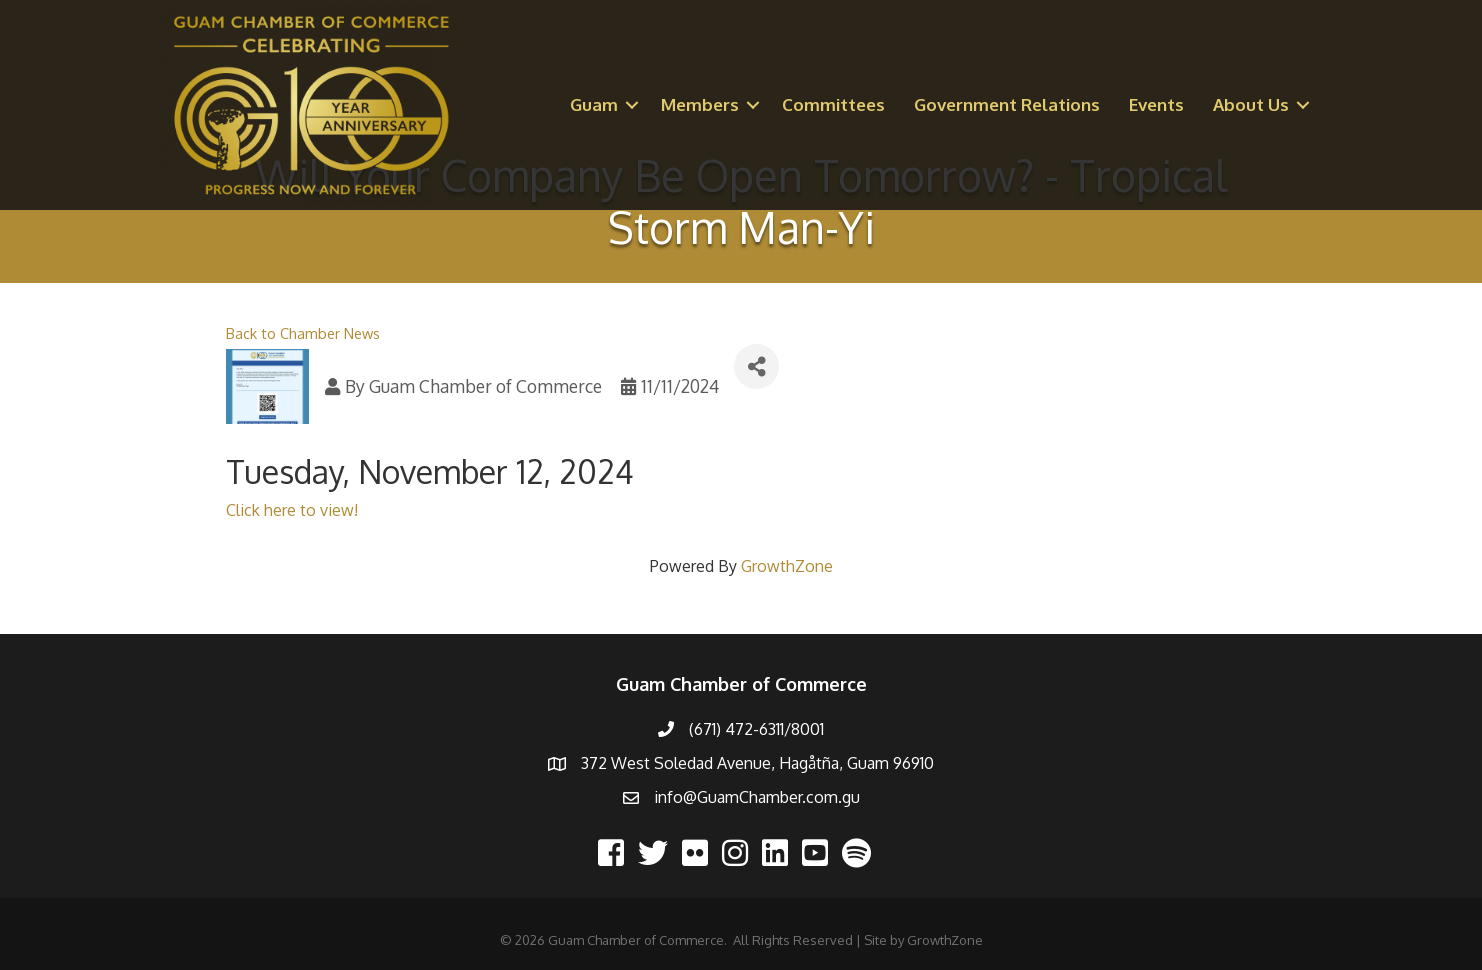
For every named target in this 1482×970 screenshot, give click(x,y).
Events (1156, 104)
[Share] (756, 366)
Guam (594, 104)
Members (700, 104)
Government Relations (1007, 104)
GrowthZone (787, 566)
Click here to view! (292, 510)
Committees (833, 104)
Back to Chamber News (303, 333)
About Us (1251, 104)
